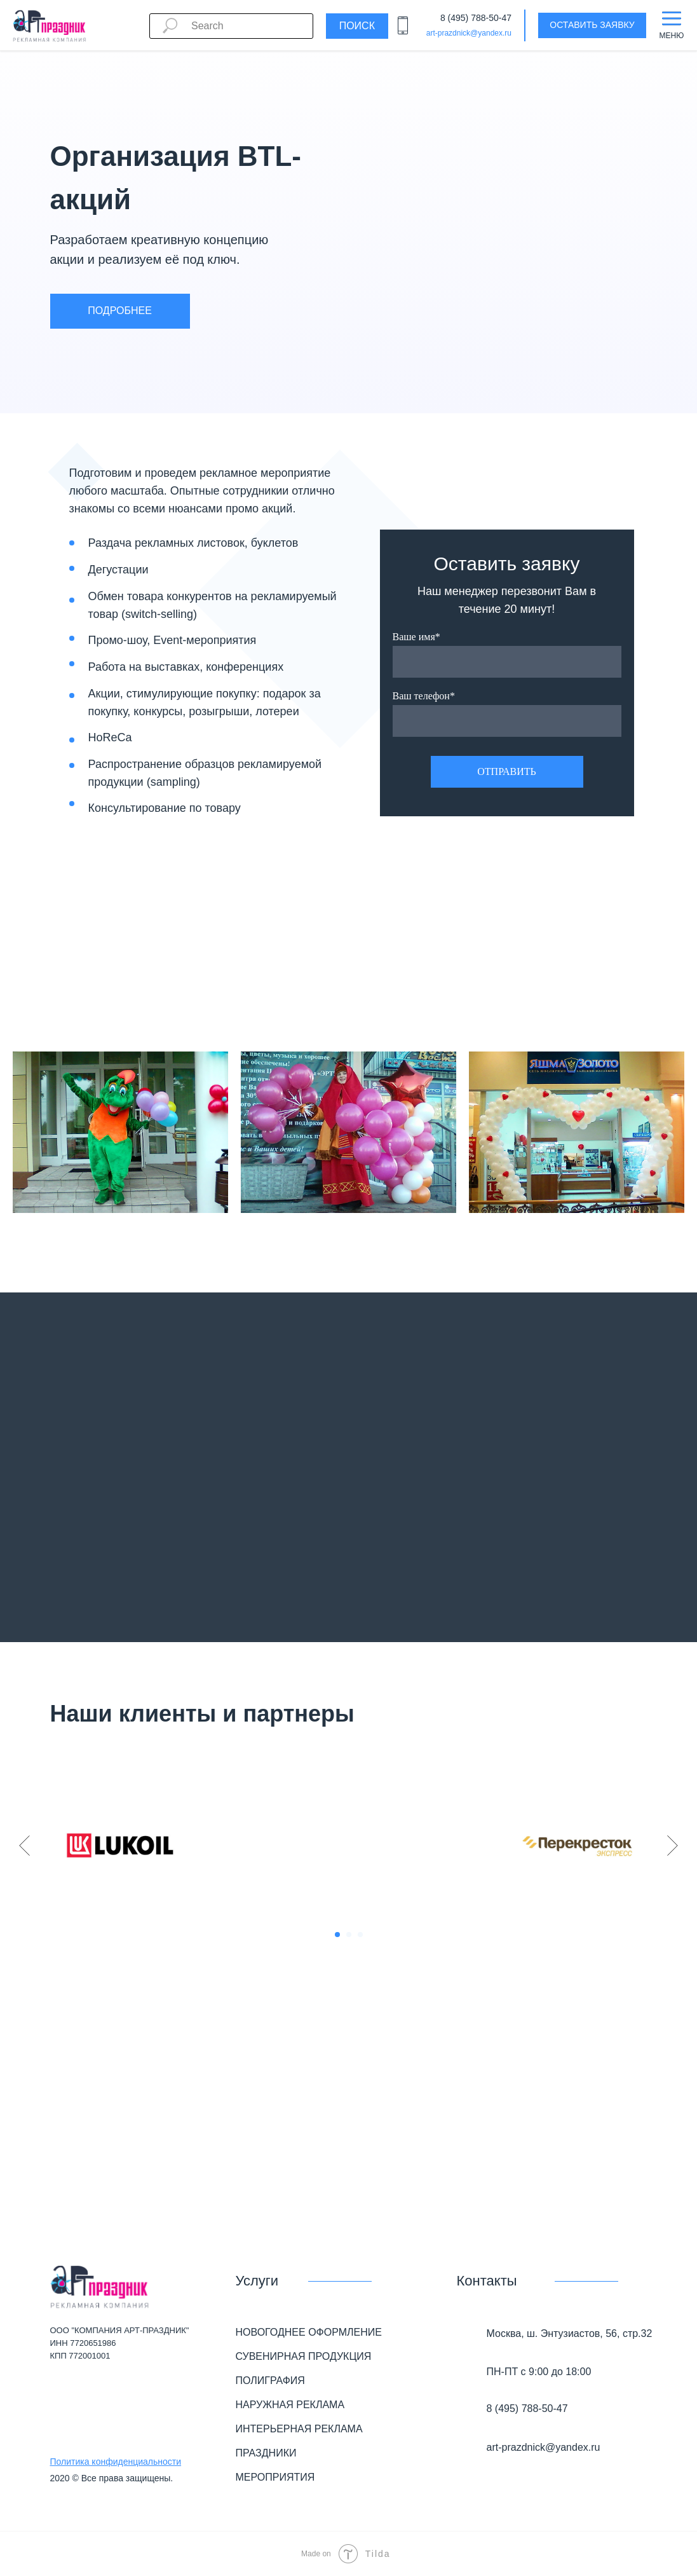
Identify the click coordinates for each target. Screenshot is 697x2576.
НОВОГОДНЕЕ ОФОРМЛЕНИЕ (309, 2332)
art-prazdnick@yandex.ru (468, 33)
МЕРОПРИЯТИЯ (275, 2477)
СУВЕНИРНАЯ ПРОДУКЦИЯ (304, 2356)
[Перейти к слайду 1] (337, 1934)
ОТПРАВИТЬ (506, 771)
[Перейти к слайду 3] (360, 1934)
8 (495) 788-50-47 (475, 18)
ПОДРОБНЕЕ (120, 310)
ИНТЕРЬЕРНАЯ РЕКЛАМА (299, 2428)
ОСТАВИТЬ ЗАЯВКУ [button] (592, 25)
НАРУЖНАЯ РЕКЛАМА (290, 2404)
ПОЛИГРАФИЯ (270, 2380)
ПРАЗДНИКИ (266, 2453)
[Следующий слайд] (672, 1845)
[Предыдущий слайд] (24, 1845)
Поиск (357, 25)
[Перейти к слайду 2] (348, 1934)
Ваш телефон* (424, 695)
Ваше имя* (416, 636)
